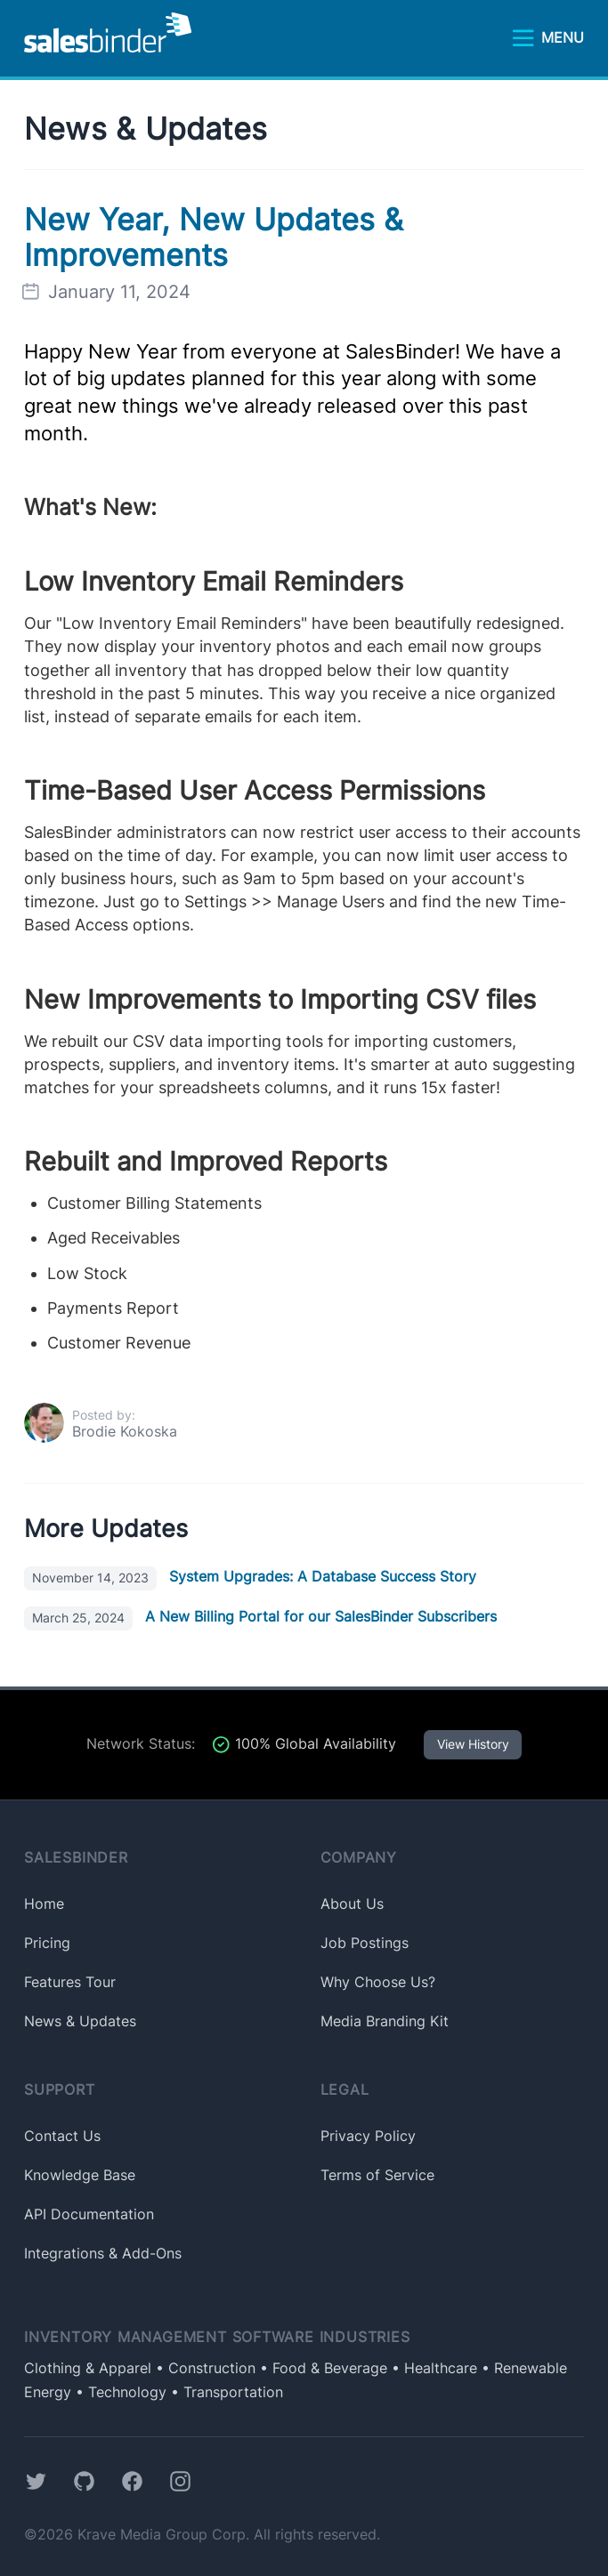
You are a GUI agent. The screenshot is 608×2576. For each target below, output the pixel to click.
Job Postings (364, 1943)
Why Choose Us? (377, 1982)
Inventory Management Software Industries (217, 2337)
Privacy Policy (368, 2136)
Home (44, 1904)
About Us (352, 1904)
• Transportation (224, 2392)
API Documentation (89, 2214)
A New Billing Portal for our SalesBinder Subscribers (260, 1616)
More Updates (106, 1528)
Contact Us (62, 2136)
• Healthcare (432, 2368)
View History (473, 1744)
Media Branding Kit (384, 2021)
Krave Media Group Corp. (163, 2534)
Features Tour (70, 1982)
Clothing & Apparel (87, 2368)
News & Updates (145, 128)
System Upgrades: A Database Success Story (250, 1576)
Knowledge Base (79, 2175)
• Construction (203, 2368)
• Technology (118, 2392)
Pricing (47, 1943)
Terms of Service (377, 2175)
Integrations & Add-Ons (103, 2253)
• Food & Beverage (321, 2368)
